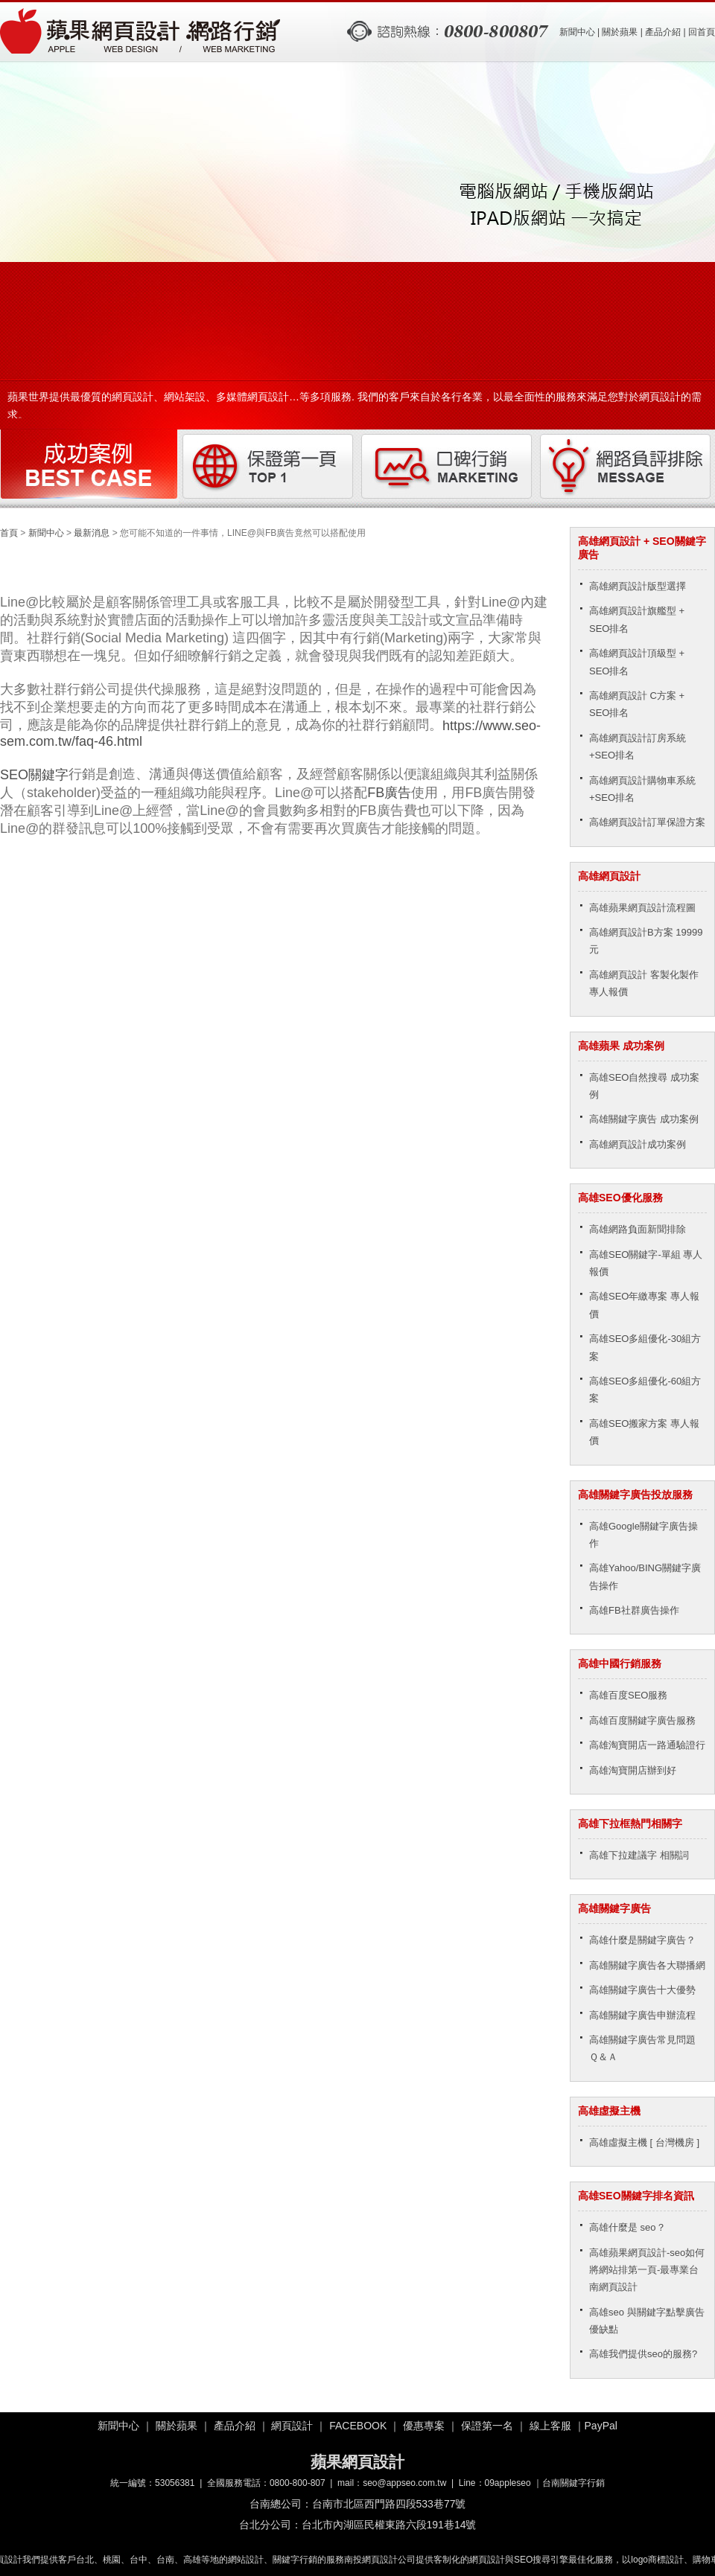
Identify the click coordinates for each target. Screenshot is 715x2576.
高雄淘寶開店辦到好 (632, 1770)
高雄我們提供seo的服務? (643, 2353)
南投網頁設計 (374, 2559)
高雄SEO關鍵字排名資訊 (636, 2196)
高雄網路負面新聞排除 (637, 1229)
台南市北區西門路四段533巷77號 (389, 2504)
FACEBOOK (358, 2426)
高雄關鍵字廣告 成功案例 (644, 1119)
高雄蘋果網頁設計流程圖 (642, 907)
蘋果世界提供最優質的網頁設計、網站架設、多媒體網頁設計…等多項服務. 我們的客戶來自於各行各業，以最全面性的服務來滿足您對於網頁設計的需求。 (354, 401)
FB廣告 (389, 792)
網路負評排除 (625, 467)
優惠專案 (424, 2426)
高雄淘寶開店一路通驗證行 (647, 1745)
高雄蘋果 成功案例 (621, 1046)
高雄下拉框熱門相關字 (630, 1823)
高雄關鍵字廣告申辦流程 (642, 2015)
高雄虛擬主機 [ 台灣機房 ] (644, 2142)
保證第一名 (487, 2426)
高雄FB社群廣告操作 (634, 1610)
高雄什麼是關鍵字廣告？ (642, 1940)
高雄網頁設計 (609, 876)
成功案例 (89, 467)
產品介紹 (663, 32)
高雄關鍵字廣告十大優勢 (642, 1989)
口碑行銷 (447, 467)
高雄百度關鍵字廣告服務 (642, 1720)
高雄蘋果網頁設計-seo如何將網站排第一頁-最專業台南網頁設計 (647, 2270)
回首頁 (701, 32)
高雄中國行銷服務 (619, 1663)
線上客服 (550, 2426)
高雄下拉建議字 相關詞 (639, 1855)
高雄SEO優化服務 (620, 1198)
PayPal (601, 2426)
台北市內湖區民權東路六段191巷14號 (389, 2525)
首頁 (9, 533)
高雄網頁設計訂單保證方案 (647, 822)
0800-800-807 (297, 2483)
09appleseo (508, 2483)
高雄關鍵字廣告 (614, 1908)
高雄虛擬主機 (609, 2111)
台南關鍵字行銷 (573, 2483)
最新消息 (91, 533)
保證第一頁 (268, 467)
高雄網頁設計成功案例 (637, 1144)
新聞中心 (577, 32)
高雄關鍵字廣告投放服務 (635, 1494)
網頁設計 (292, 2426)
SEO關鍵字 (34, 774)
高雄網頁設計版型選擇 (637, 586)
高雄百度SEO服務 (628, 1695)
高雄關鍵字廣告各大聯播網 (647, 1965)
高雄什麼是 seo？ (627, 2227)
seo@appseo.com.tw (404, 2483)
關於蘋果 (620, 32)
